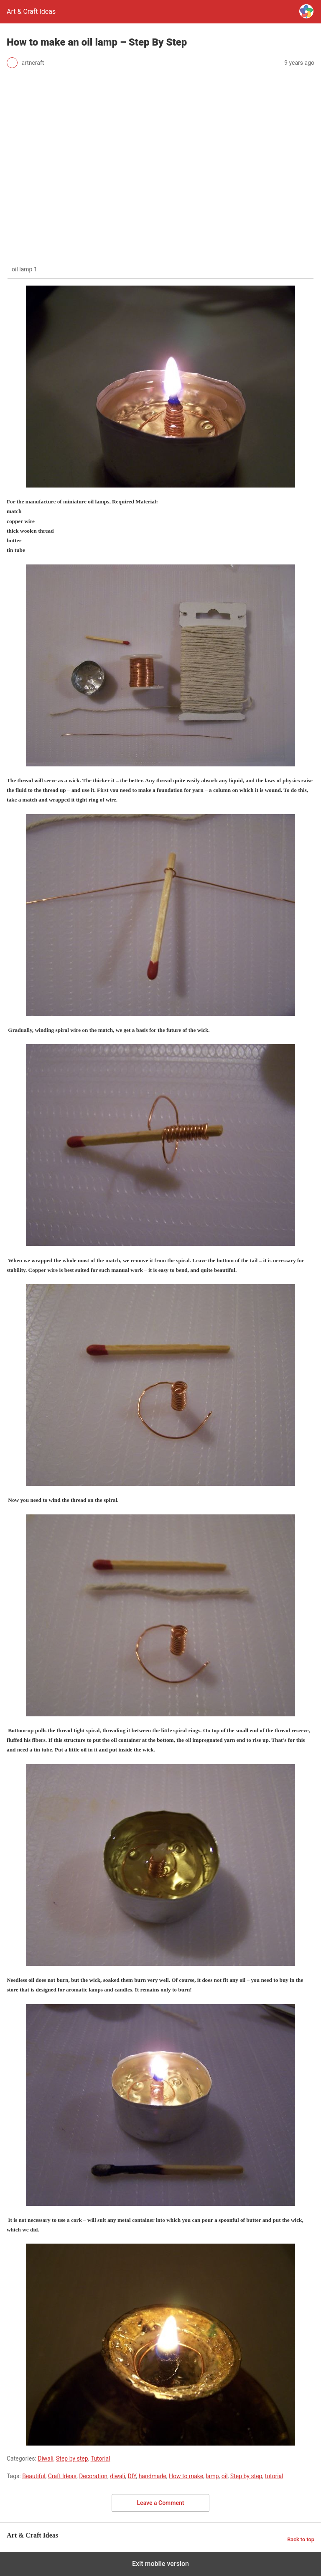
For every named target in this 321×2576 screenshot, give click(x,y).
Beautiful (33, 2476)
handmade (152, 2476)
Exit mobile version (160, 2564)
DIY (132, 2476)
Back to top (300, 2539)
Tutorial (100, 2458)
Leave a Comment (160, 2502)
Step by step (72, 2458)
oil (225, 2476)
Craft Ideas (62, 2476)
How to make (186, 2476)
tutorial (274, 2476)
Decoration (93, 2476)
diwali (117, 2476)
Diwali (46, 2458)
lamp (212, 2476)
